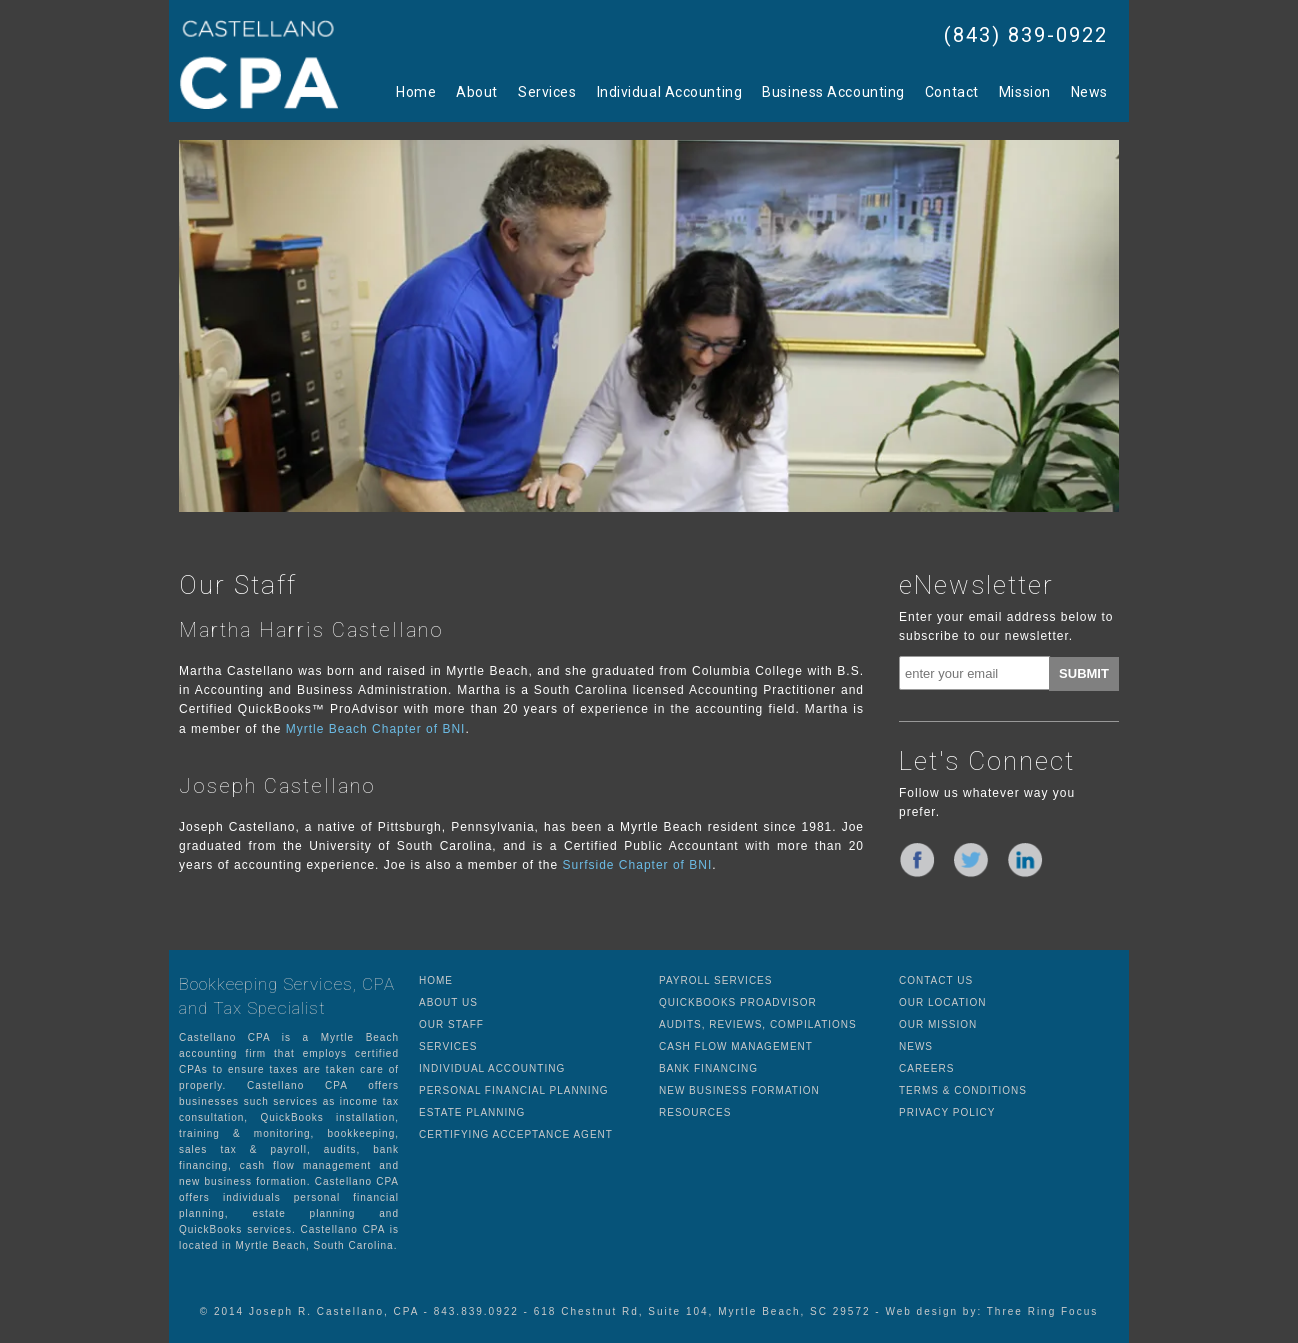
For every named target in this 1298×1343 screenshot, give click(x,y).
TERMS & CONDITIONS (963, 1090)
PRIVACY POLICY (947, 1112)
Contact (952, 92)
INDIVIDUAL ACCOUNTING (492, 1068)
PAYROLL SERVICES (715, 980)
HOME (436, 980)
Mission (1025, 92)
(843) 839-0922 (1026, 35)
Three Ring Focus (1042, 1311)
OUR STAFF (451, 1024)
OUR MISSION (938, 1024)
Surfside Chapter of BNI (638, 865)
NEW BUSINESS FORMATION (739, 1090)
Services (547, 92)
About (477, 92)
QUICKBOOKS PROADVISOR (738, 1002)
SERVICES (448, 1046)
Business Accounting (833, 92)
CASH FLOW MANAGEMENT (736, 1046)
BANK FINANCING (708, 1068)
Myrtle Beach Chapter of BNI (376, 729)
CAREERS (926, 1068)
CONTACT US (936, 980)
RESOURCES (695, 1112)
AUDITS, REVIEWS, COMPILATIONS (758, 1024)
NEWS (916, 1046)
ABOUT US (448, 1002)
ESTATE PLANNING (472, 1112)
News (1089, 92)
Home (416, 92)
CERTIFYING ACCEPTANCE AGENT (516, 1134)
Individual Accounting (670, 92)
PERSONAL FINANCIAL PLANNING (514, 1090)
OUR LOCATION (942, 1002)
